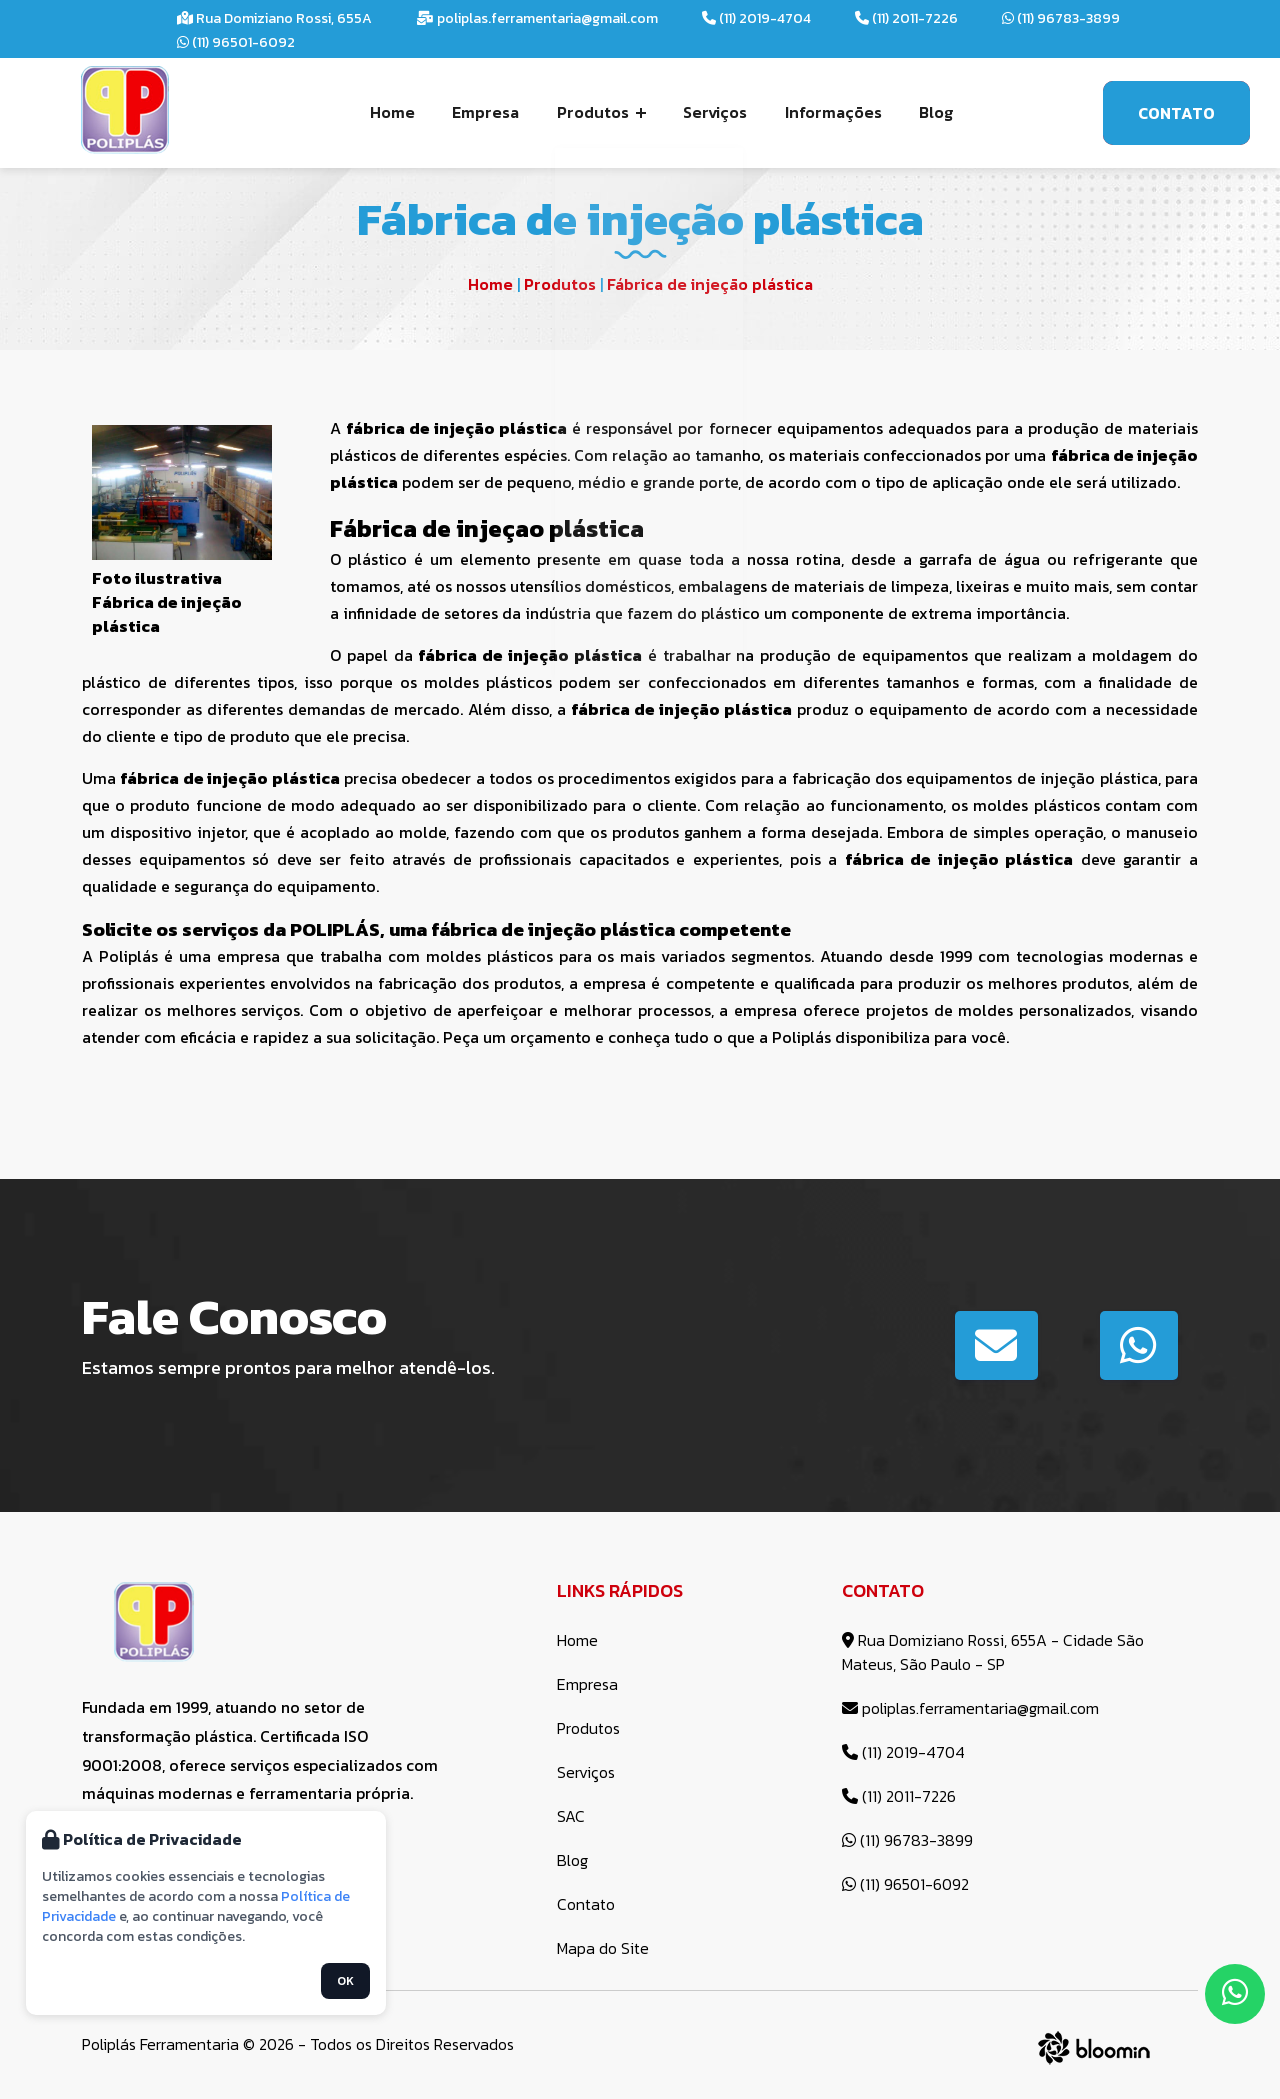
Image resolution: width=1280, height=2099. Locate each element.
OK (345, 1981)
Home (401, 112)
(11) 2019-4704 (756, 18)
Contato (1176, 113)
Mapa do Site (603, 1948)
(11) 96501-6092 (236, 42)
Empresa (491, 112)
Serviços (714, 112)
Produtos (603, 112)
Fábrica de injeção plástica (710, 284)
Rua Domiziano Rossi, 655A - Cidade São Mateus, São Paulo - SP (993, 1652)
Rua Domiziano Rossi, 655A (274, 18)
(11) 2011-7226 (906, 18)
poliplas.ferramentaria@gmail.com (537, 18)
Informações (828, 112)
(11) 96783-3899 (1061, 18)
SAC (571, 1816)
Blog (928, 112)
